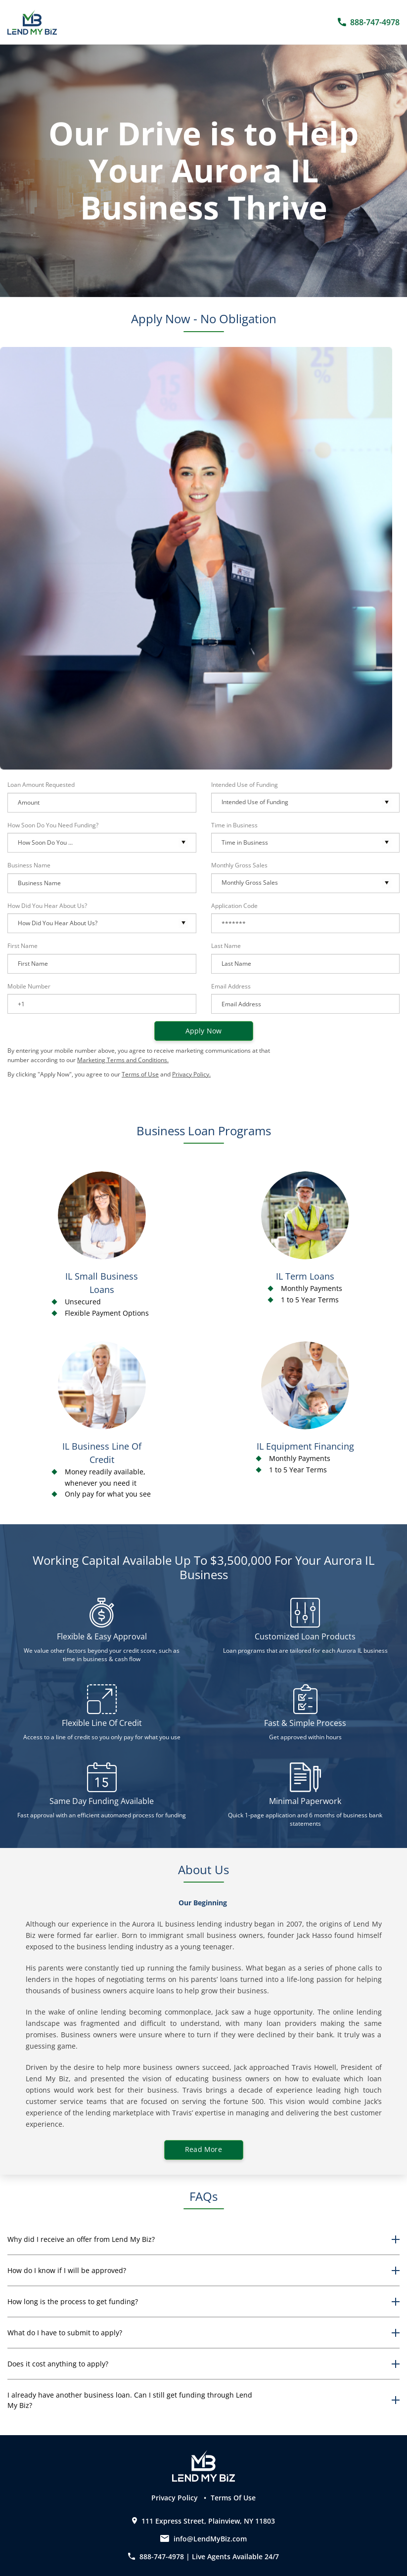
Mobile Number (28, 986)
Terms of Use (140, 1074)
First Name (22, 946)
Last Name (226, 946)
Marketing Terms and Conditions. (123, 1060)
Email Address (231, 986)
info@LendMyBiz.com (210, 2538)
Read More (203, 2149)
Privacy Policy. (191, 1074)
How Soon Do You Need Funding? (52, 825)
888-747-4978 (157, 2556)
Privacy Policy (175, 2497)
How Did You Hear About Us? (47, 906)
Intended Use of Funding (244, 784)
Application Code (234, 906)
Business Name (28, 865)
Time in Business (234, 825)
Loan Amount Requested (41, 784)
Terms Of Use (233, 2497)
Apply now (203, 1030)
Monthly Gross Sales (239, 865)
